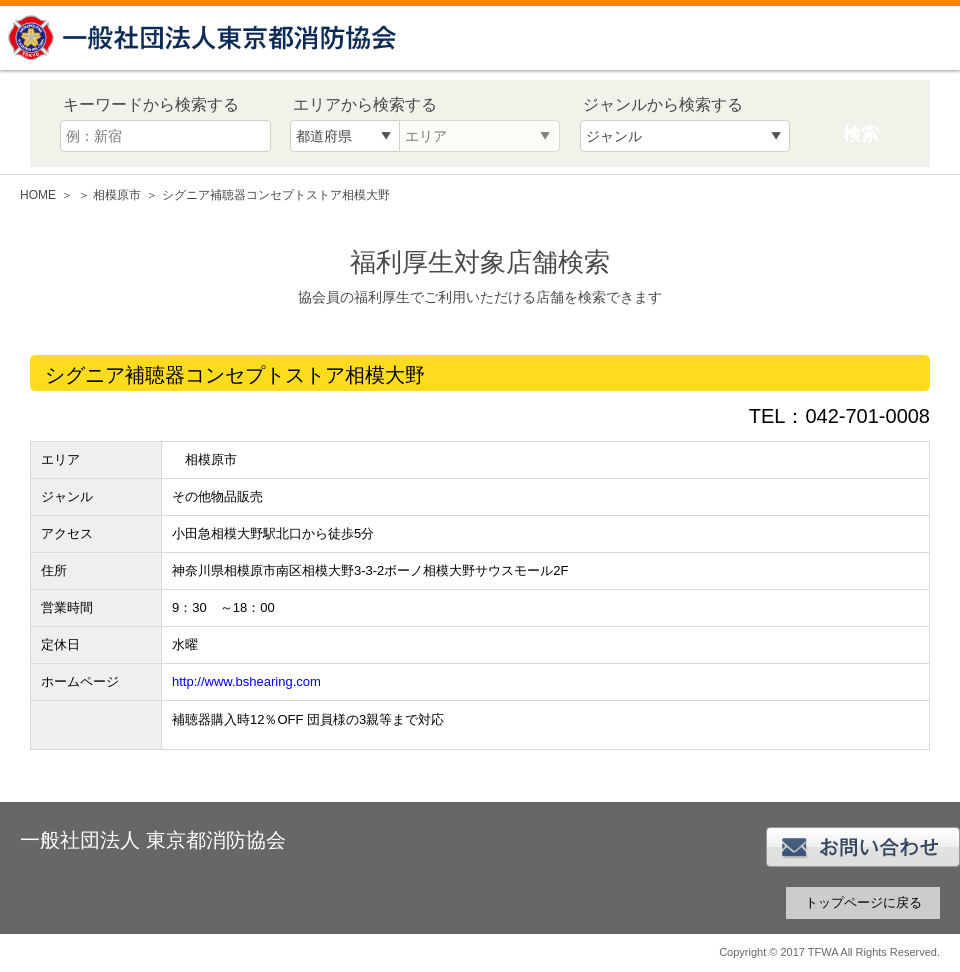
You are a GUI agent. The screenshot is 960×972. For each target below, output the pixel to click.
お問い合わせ (863, 847)
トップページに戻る (863, 902)
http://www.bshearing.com (246, 681)
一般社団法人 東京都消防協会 (205, 37)
